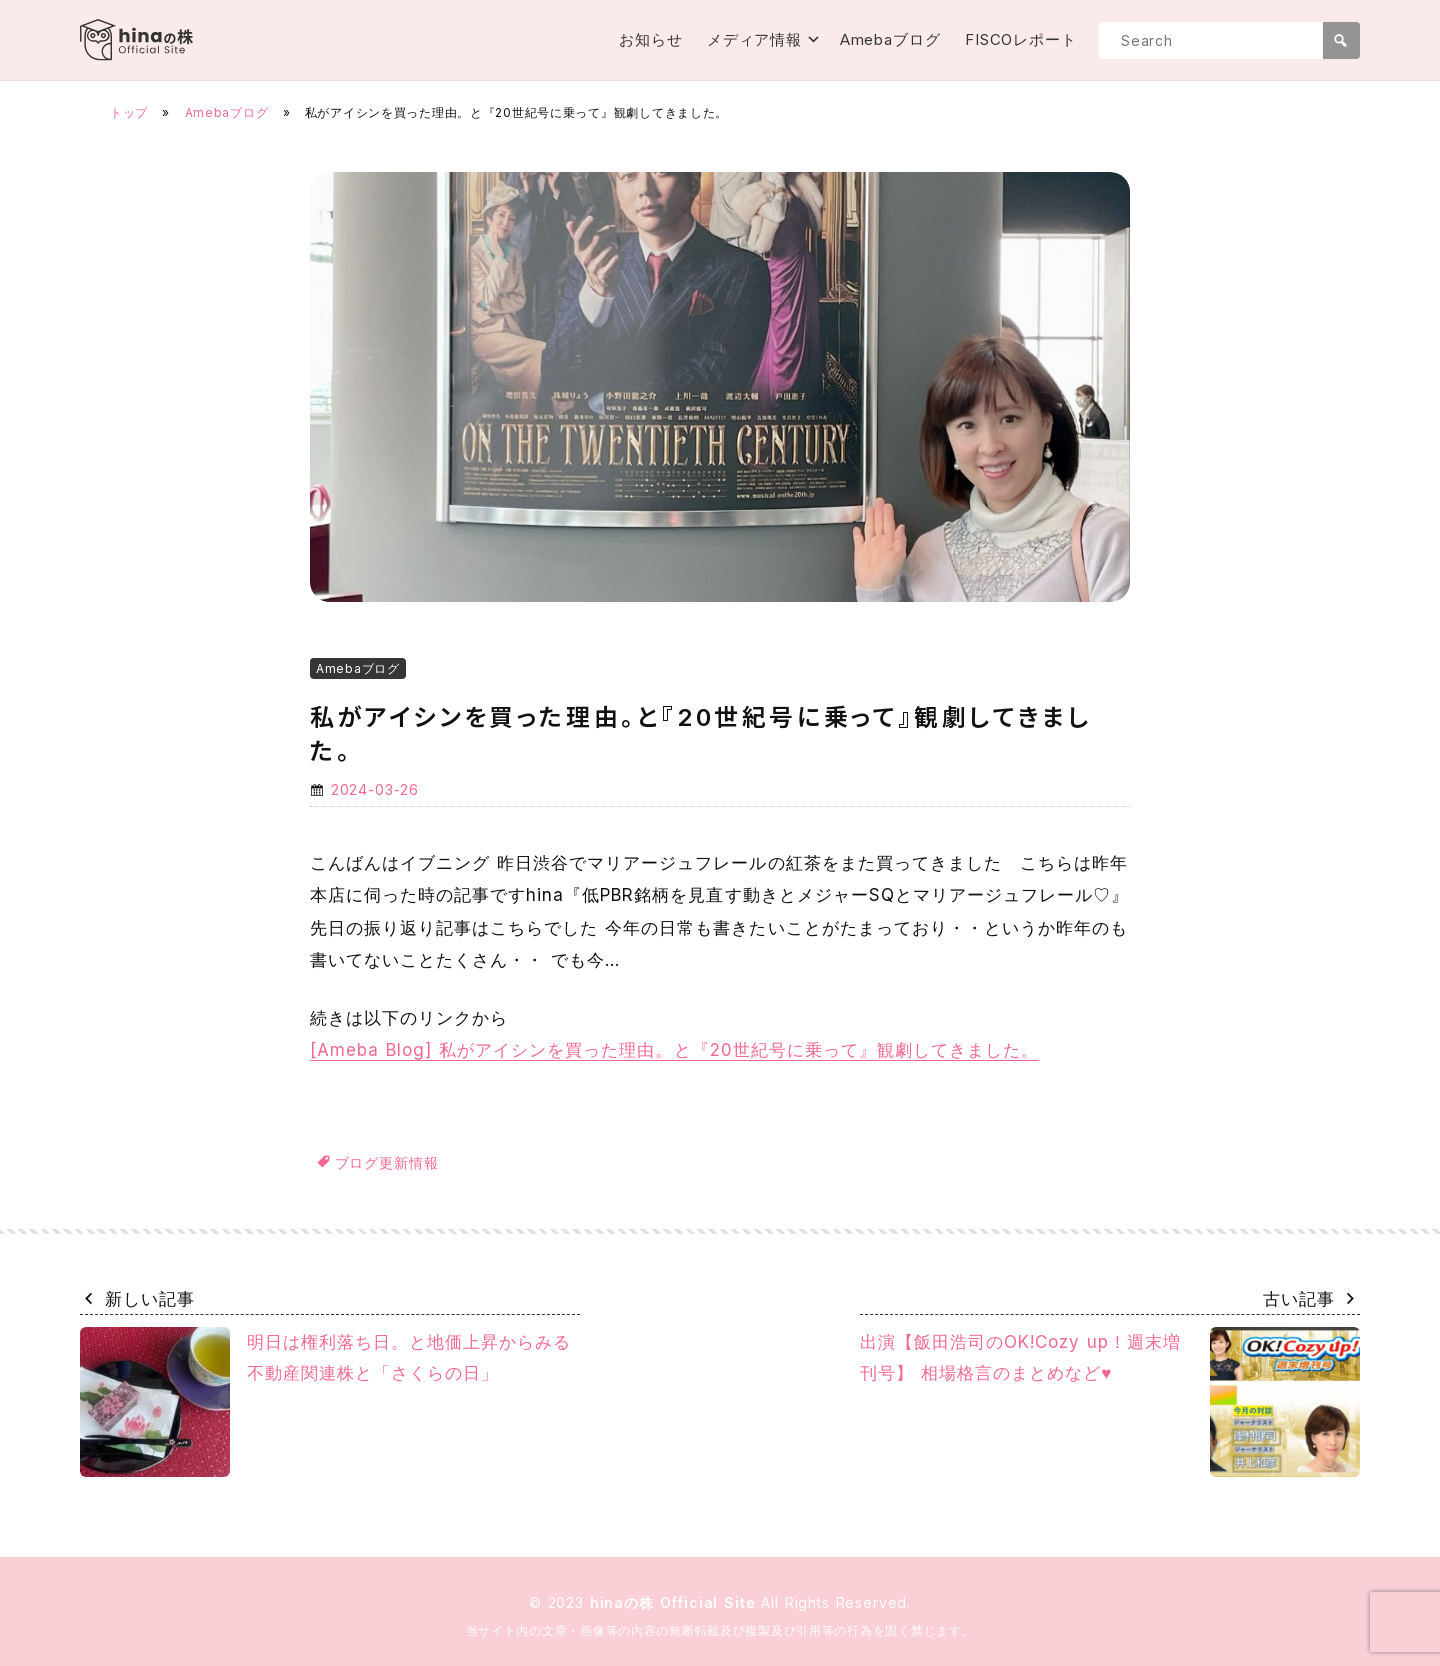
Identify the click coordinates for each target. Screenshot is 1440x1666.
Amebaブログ (890, 39)
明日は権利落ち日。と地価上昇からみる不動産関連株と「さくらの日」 (325, 1402)
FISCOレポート (1021, 39)
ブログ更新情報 (387, 1162)
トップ (129, 112)
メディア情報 (754, 39)
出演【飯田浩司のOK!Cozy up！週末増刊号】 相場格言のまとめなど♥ (1110, 1402)
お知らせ (651, 39)
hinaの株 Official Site (676, 1602)
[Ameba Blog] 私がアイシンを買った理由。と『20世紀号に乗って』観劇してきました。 (674, 1050)
